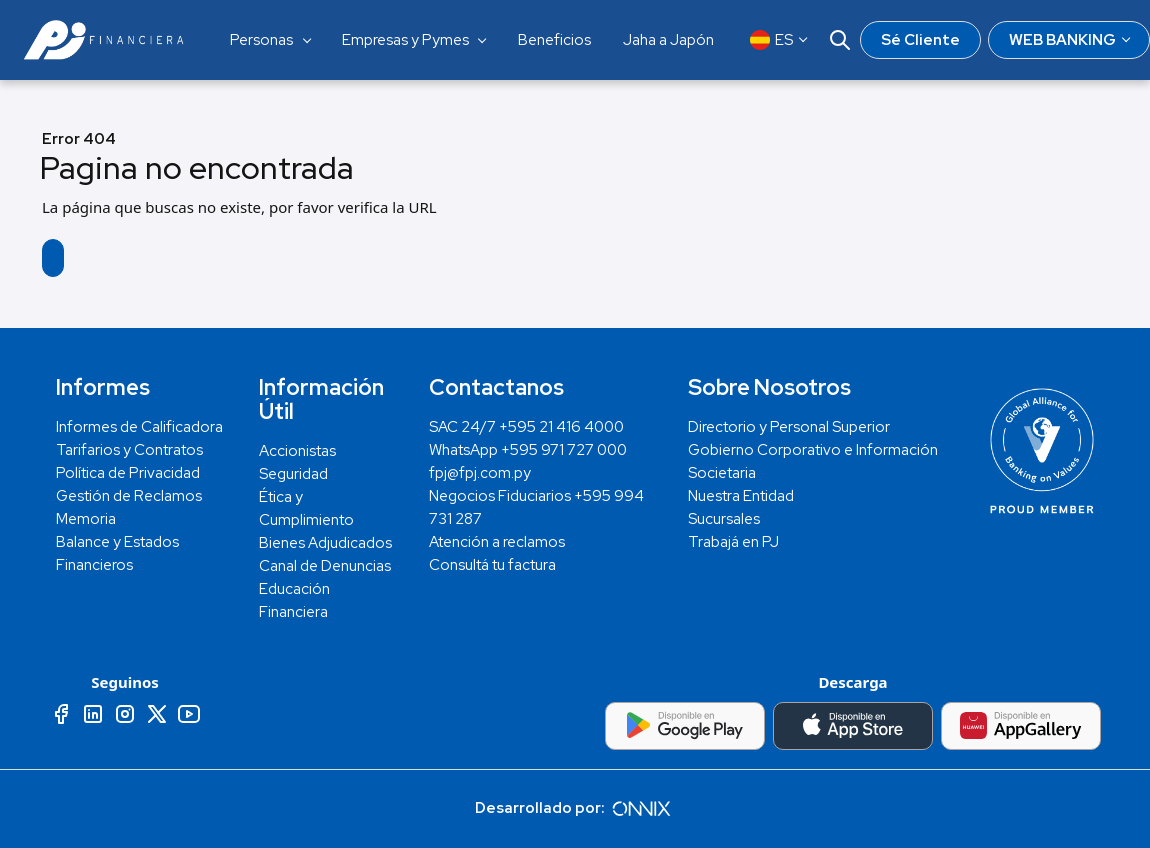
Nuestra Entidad (741, 496)
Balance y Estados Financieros (117, 553)
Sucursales (724, 519)
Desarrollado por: (575, 808)
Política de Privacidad (128, 473)
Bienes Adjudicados (325, 543)
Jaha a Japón (668, 40)
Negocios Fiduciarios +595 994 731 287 (536, 507)
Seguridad (293, 474)
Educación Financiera (294, 600)
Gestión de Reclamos (129, 496)
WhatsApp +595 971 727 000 (528, 450)
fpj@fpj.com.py (480, 473)
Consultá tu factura (492, 565)
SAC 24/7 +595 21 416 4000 (526, 427)
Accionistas (297, 451)
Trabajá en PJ (733, 542)
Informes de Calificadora (139, 427)
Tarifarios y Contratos (129, 450)
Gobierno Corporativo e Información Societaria (813, 461)
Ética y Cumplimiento (306, 508)
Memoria (86, 519)
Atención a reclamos (497, 542)
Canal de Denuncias (325, 566)
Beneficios (554, 40)
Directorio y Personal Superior (789, 427)
